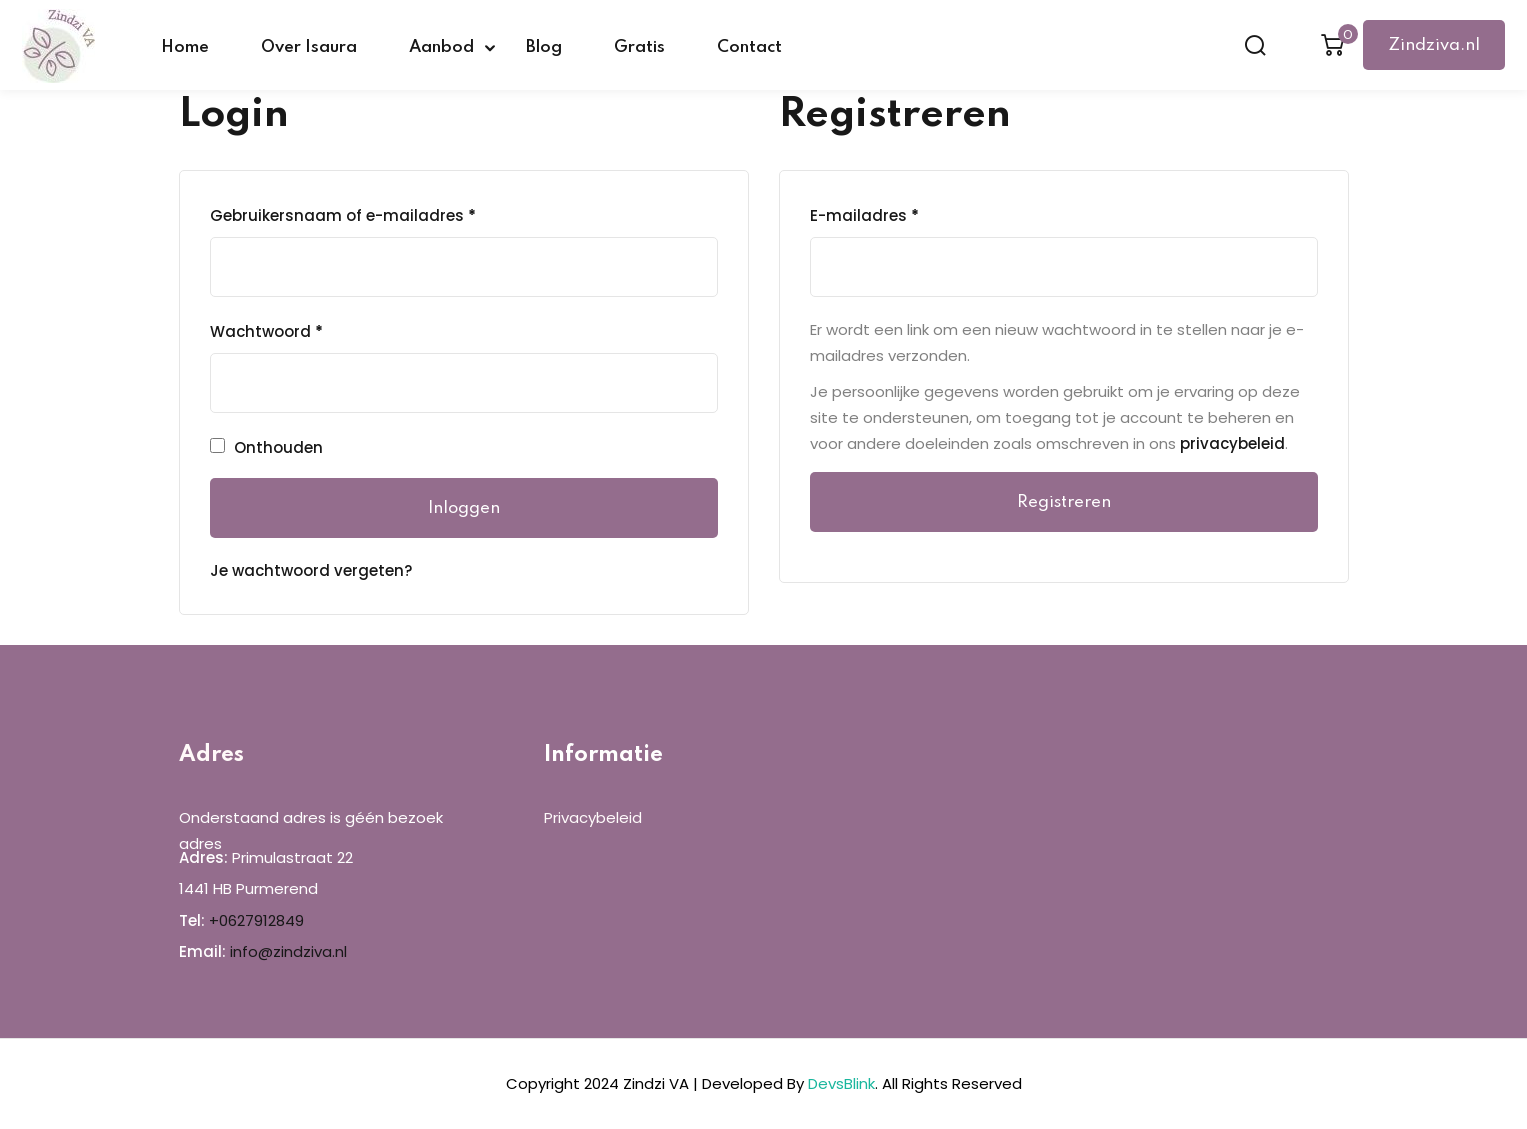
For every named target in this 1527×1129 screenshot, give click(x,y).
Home (185, 47)
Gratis (639, 47)
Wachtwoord (266, 332)
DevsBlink (841, 1083)
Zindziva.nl (1434, 45)
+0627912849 (256, 920)
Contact (749, 47)
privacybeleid (1232, 443)
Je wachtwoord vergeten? (311, 570)
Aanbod (441, 47)
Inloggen (464, 508)
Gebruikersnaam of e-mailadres (343, 216)
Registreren (1064, 502)
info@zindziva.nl (288, 951)
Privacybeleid (593, 817)
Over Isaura (309, 47)
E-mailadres (864, 216)
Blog (544, 47)
